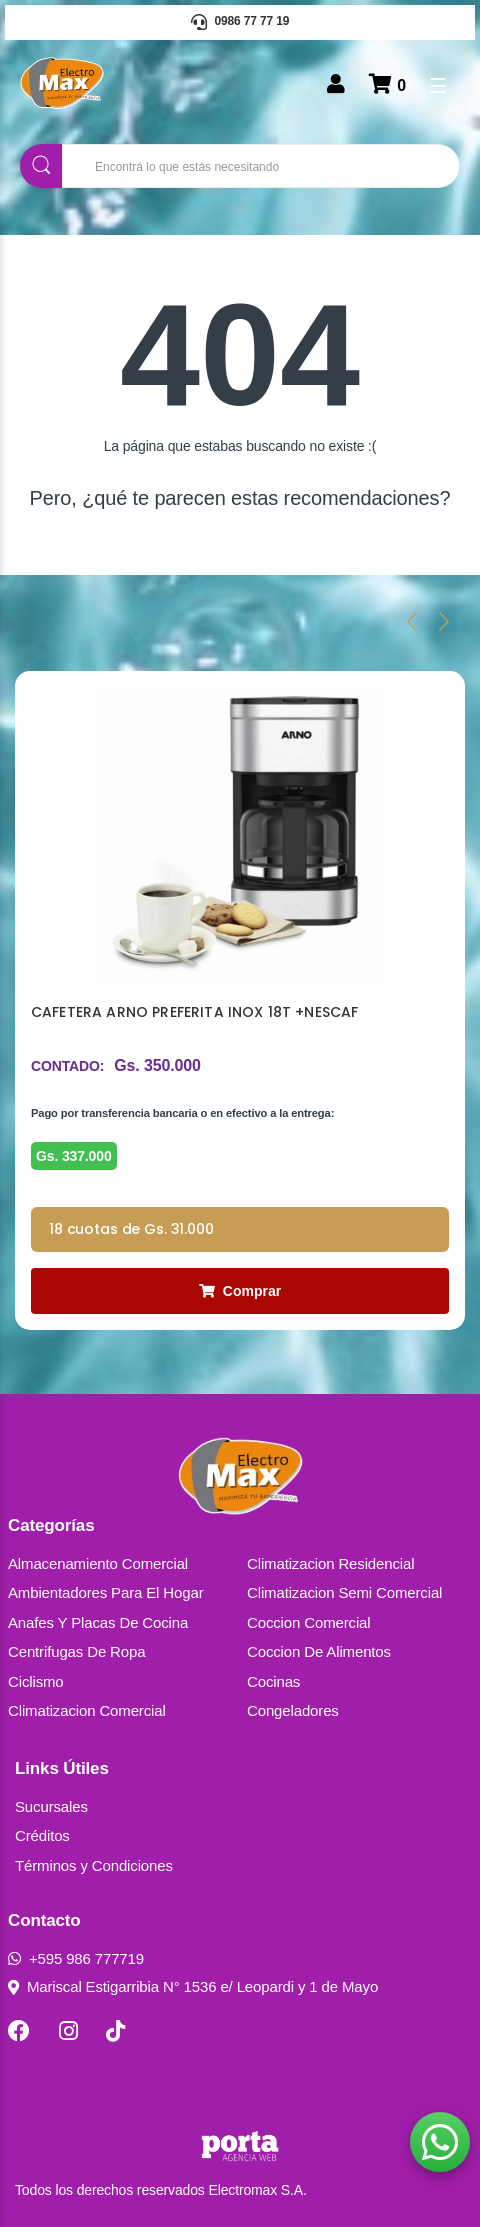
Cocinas (273, 1681)
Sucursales (51, 1806)
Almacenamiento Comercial (98, 1563)
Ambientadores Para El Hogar (106, 1592)
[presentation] (412, 621)
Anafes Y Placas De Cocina (98, 1622)
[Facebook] (19, 2031)
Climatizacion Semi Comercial (344, 1592)
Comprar (240, 1291)
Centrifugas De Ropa (76, 1651)
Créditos (42, 1835)
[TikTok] (115, 2031)
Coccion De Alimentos (319, 1651)
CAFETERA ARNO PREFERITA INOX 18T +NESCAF (194, 1012)
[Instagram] (68, 2031)
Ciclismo (36, 1681)
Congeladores (293, 1710)
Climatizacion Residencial (330, 1563)
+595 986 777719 (76, 1958)
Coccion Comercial (309, 1622)
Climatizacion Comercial (87, 1710)
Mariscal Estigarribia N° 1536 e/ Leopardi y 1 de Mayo (193, 1986)
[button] (440, 2142)
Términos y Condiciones (94, 1865)
